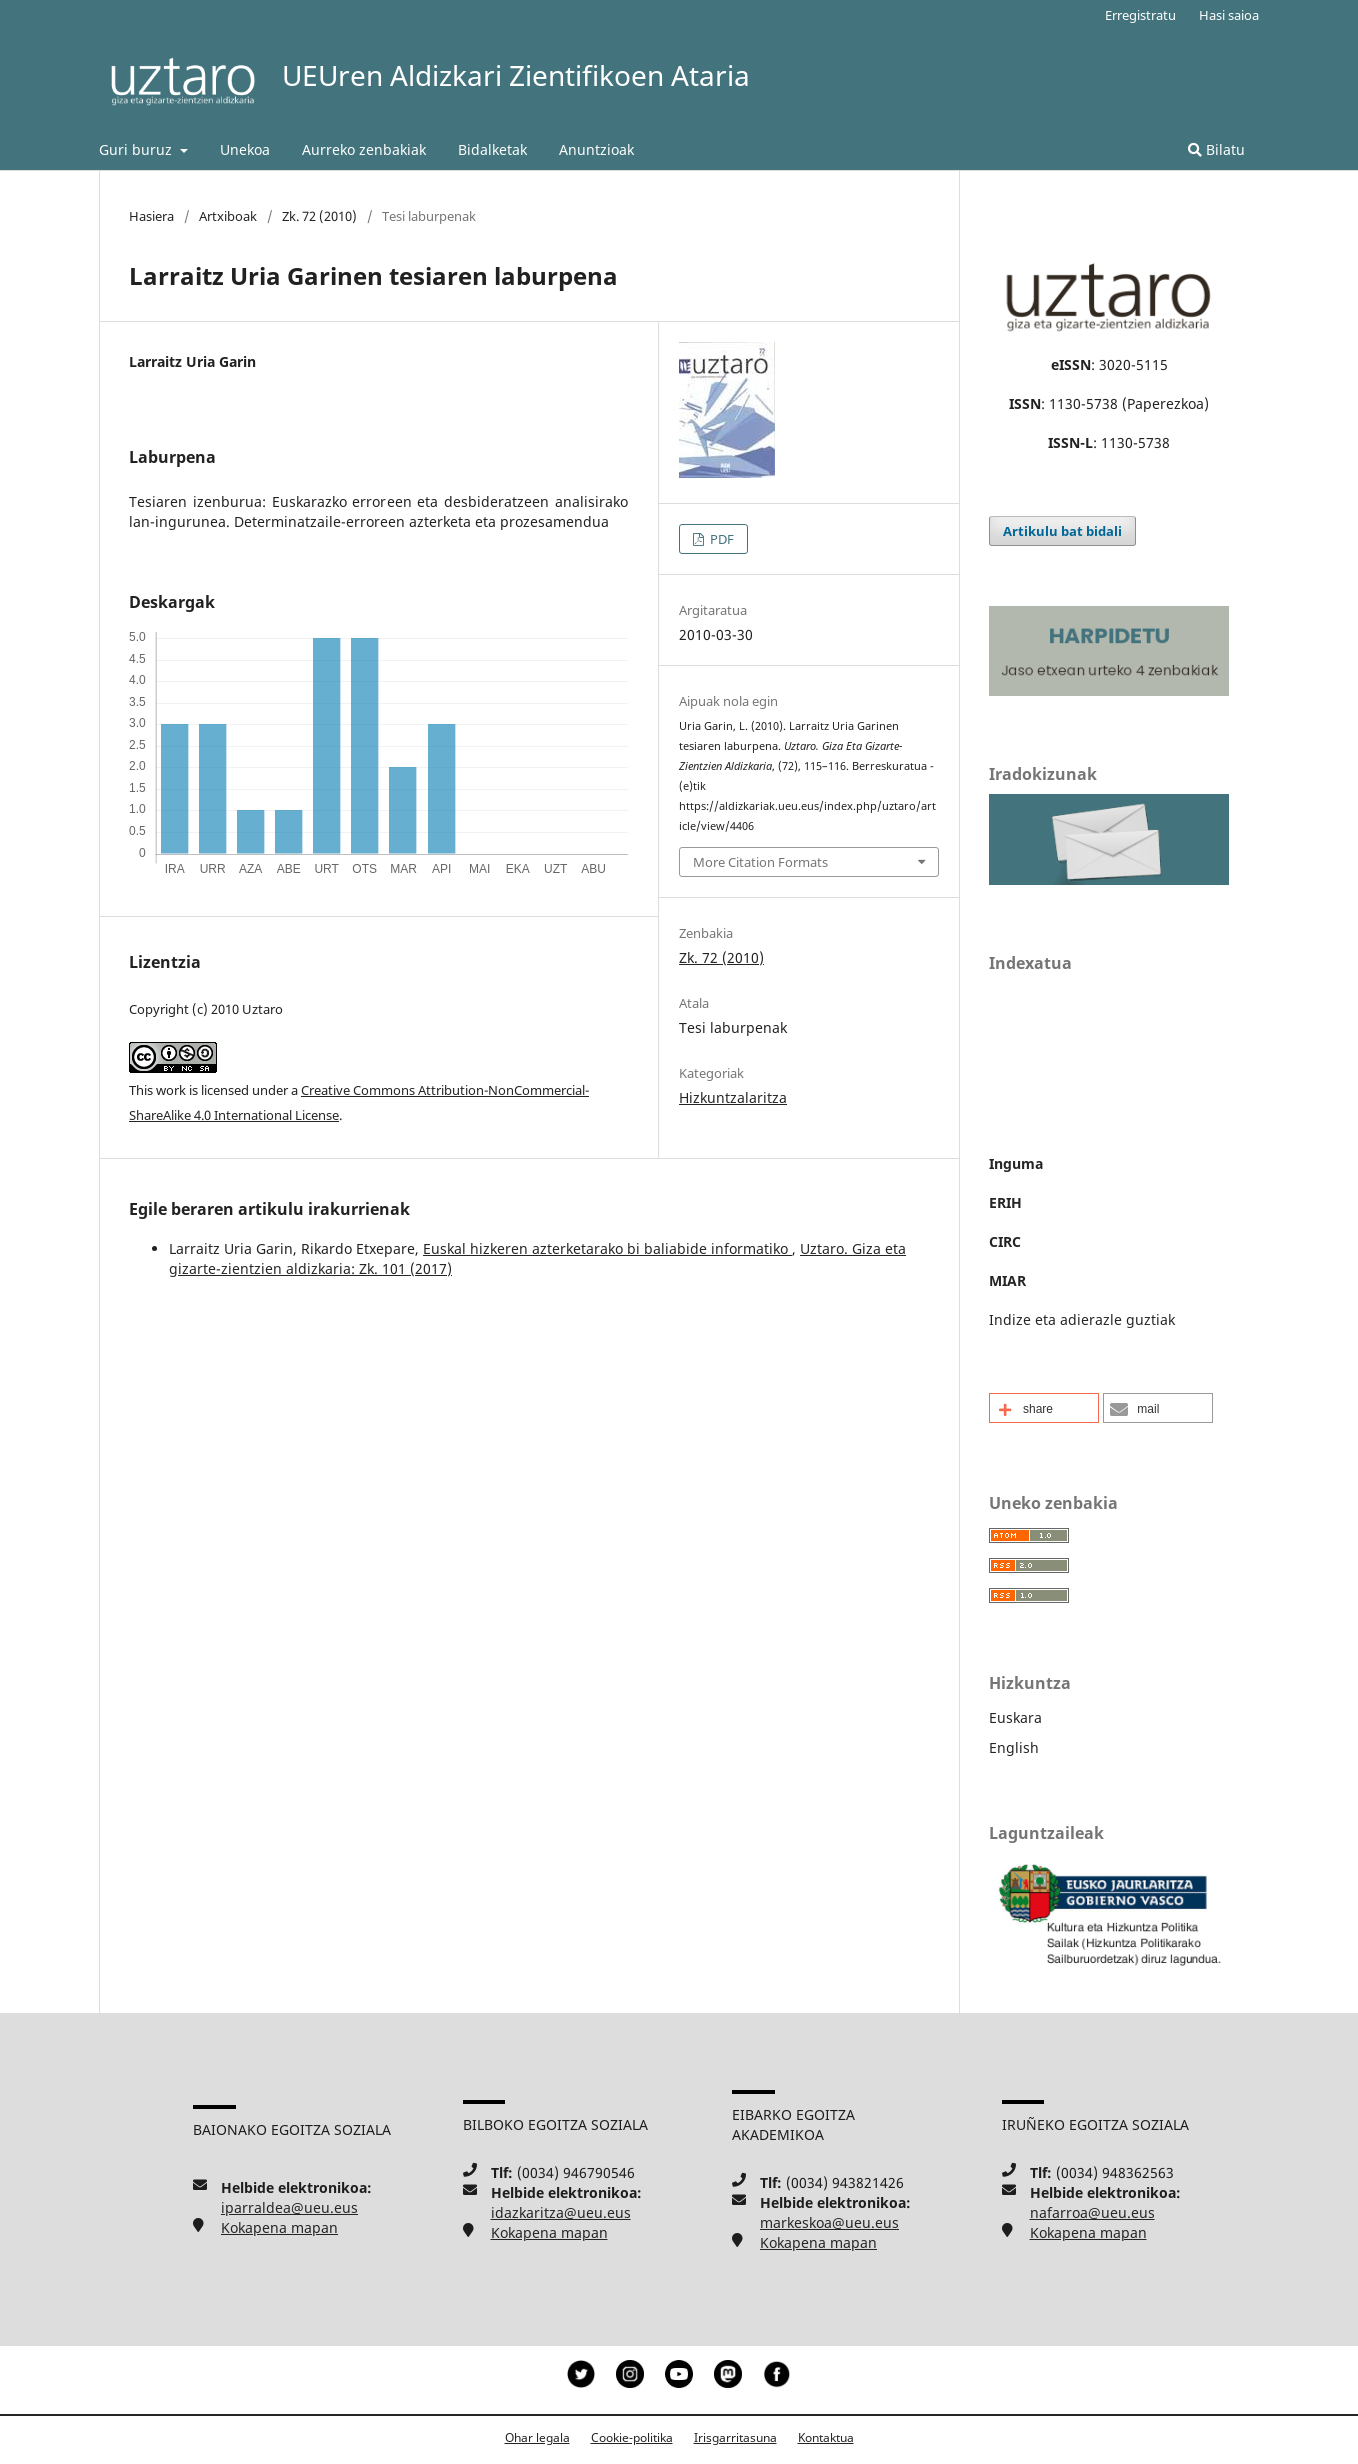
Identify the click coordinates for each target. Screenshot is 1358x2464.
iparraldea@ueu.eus (289, 2207)
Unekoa (245, 149)
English (1014, 1747)
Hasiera (151, 216)
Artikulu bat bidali (1062, 531)
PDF (720, 539)
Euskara (1015, 1717)
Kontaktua (826, 2437)
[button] (1044, 1408)
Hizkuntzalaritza (733, 1097)
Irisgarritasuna (735, 2437)
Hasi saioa (1229, 15)
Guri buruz (137, 149)
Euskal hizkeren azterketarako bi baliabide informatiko (607, 1248)
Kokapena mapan (279, 2227)
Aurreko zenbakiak (364, 149)
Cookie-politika (632, 2437)
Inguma (1016, 1163)
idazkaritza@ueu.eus (561, 2212)
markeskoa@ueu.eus (829, 2222)
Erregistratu (1140, 15)
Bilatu (1216, 149)
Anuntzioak (596, 149)
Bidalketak (492, 149)
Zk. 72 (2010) (319, 216)
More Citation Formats (760, 862)
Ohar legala (537, 2437)
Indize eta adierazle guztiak (1082, 1319)
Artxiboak (228, 216)
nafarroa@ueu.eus (1092, 2212)
